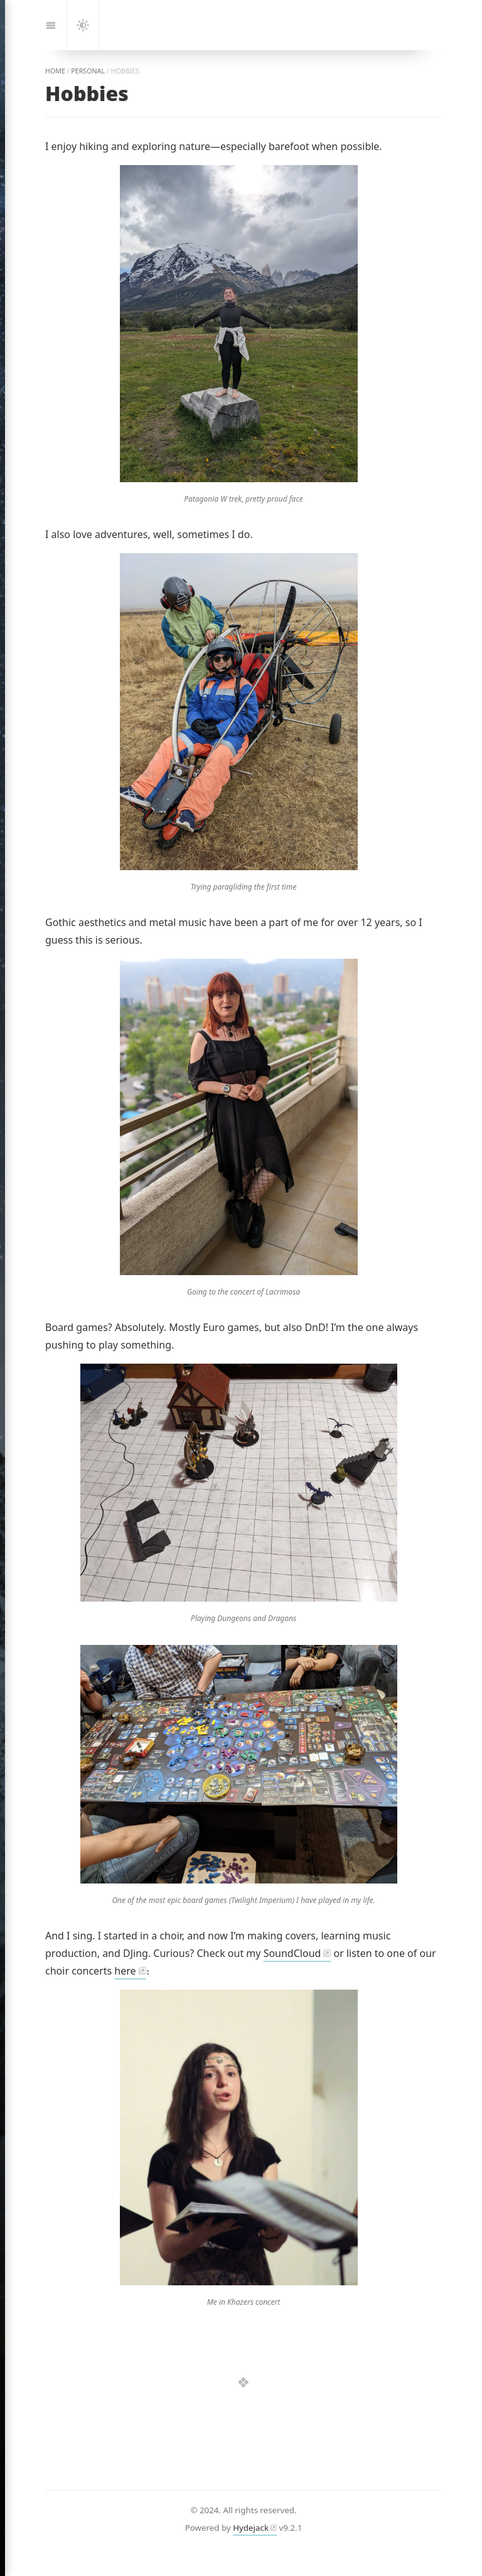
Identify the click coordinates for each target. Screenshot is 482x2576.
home (55, 71)
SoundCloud (292, 1953)
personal (88, 71)
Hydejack (251, 2527)
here (125, 1971)
